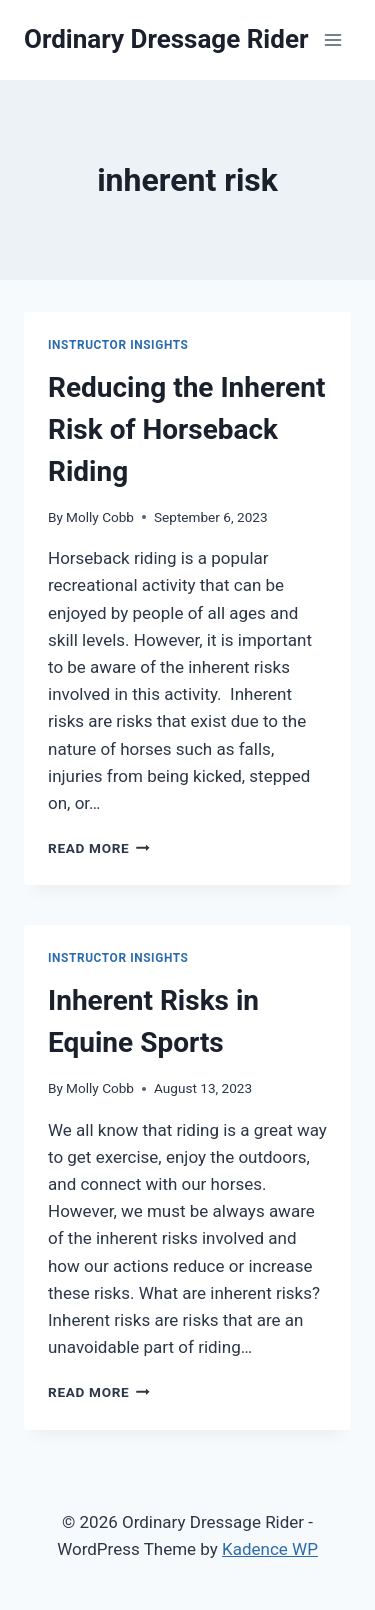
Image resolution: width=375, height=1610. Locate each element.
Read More (99, 848)
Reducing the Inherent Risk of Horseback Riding (186, 429)
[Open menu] (332, 39)
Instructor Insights (118, 345)
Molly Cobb (100, 517)
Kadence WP (270, 1549)
